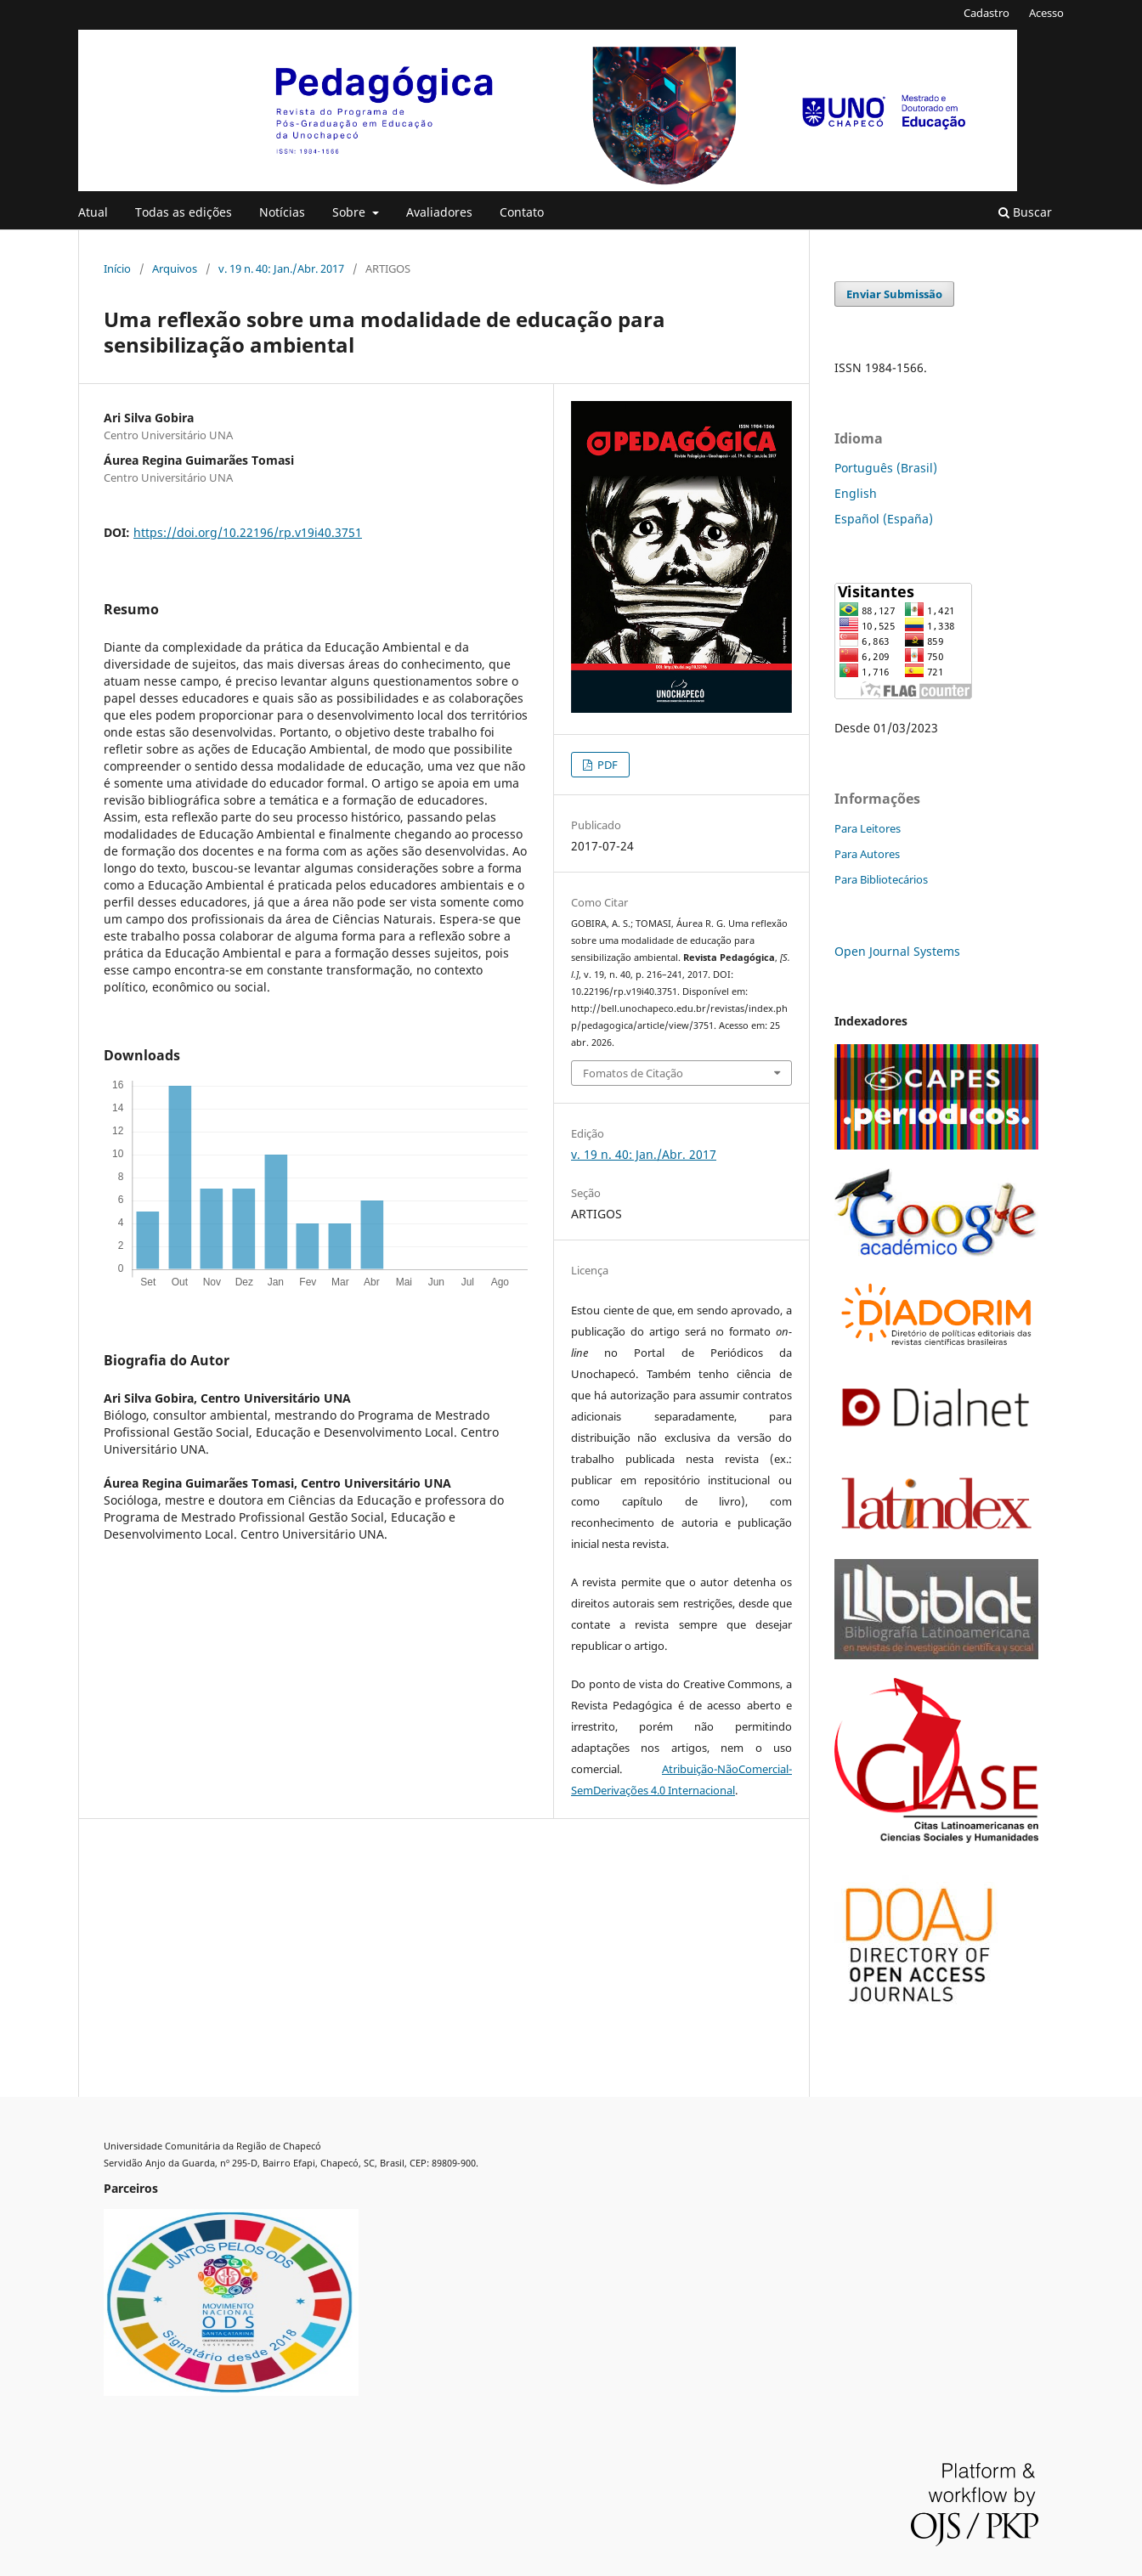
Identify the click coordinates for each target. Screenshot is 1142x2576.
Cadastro (986, 12)
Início (117, 268)
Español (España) (883, 519)
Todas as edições (183, 212)
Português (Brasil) (885, 468)
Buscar (1025, 212)
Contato (522, 212)
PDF (606, 764)
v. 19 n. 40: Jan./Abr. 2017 (281, 268)
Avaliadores (439, 212)
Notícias (282, 212)
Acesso (1046, 12)
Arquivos (174, 268)
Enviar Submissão (894, 294)
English (855, 493)
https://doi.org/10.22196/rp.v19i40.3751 (247, 532)
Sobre (350, 212)
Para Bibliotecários (881, 879)
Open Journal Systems (897, 951)
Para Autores (867, 853)
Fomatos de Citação (633, 1073)
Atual (93, 212)
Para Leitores (867, 828)
